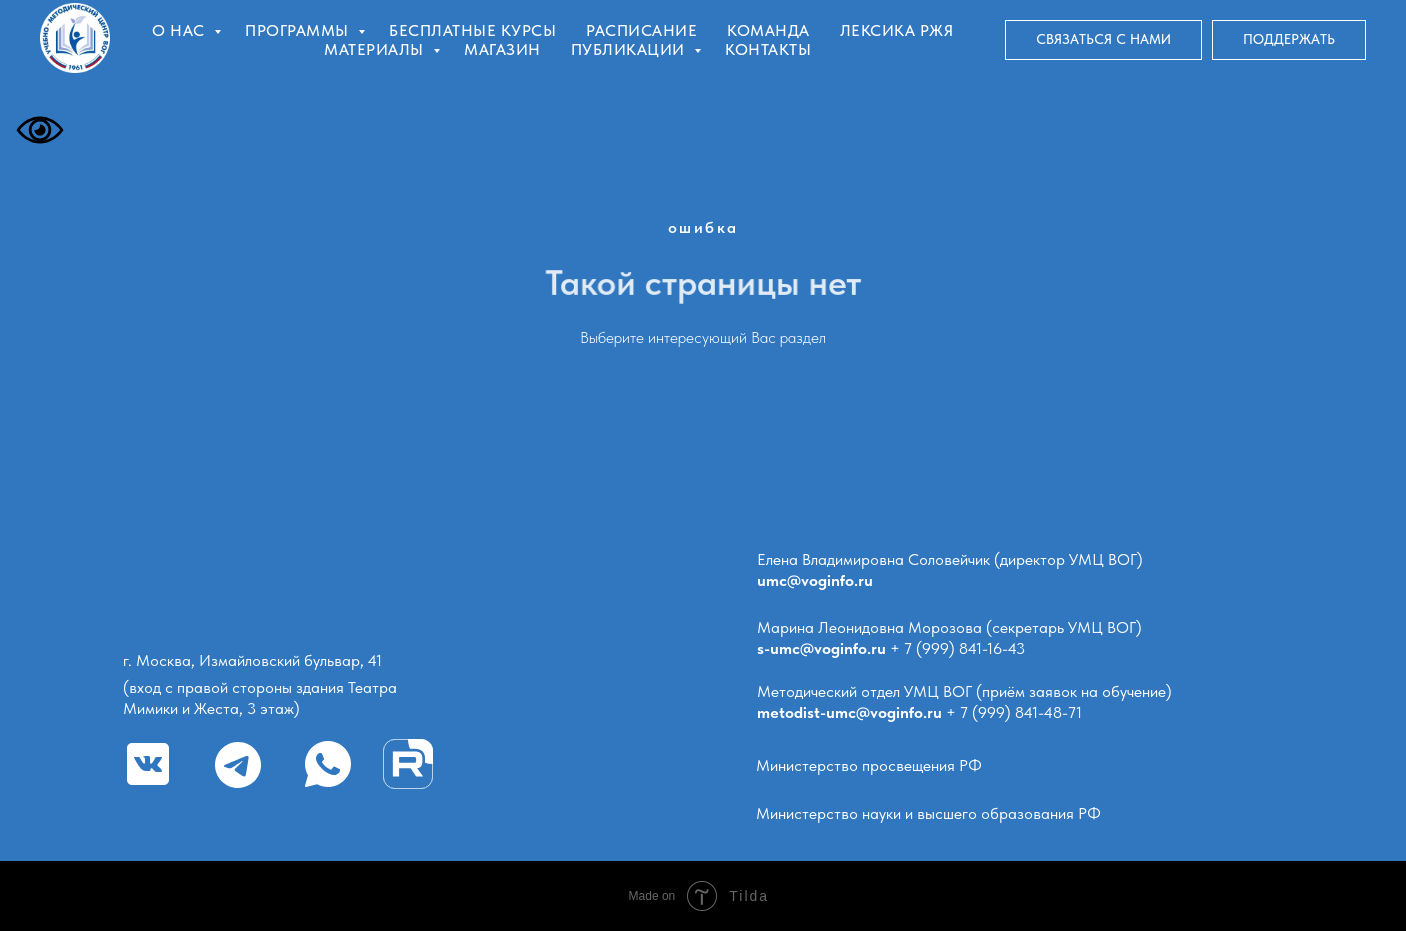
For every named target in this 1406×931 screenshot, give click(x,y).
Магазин (502, 49)
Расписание (641, 30)
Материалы (376, 49)
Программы (299, 30)
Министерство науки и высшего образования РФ (928, 813)
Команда (768, 30)
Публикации (630, 49)
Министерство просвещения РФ (869, 765)
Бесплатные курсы (472, 30)
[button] (1103, 40)
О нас (180, 30)
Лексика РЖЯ (897, 30)
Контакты (768, 49)
